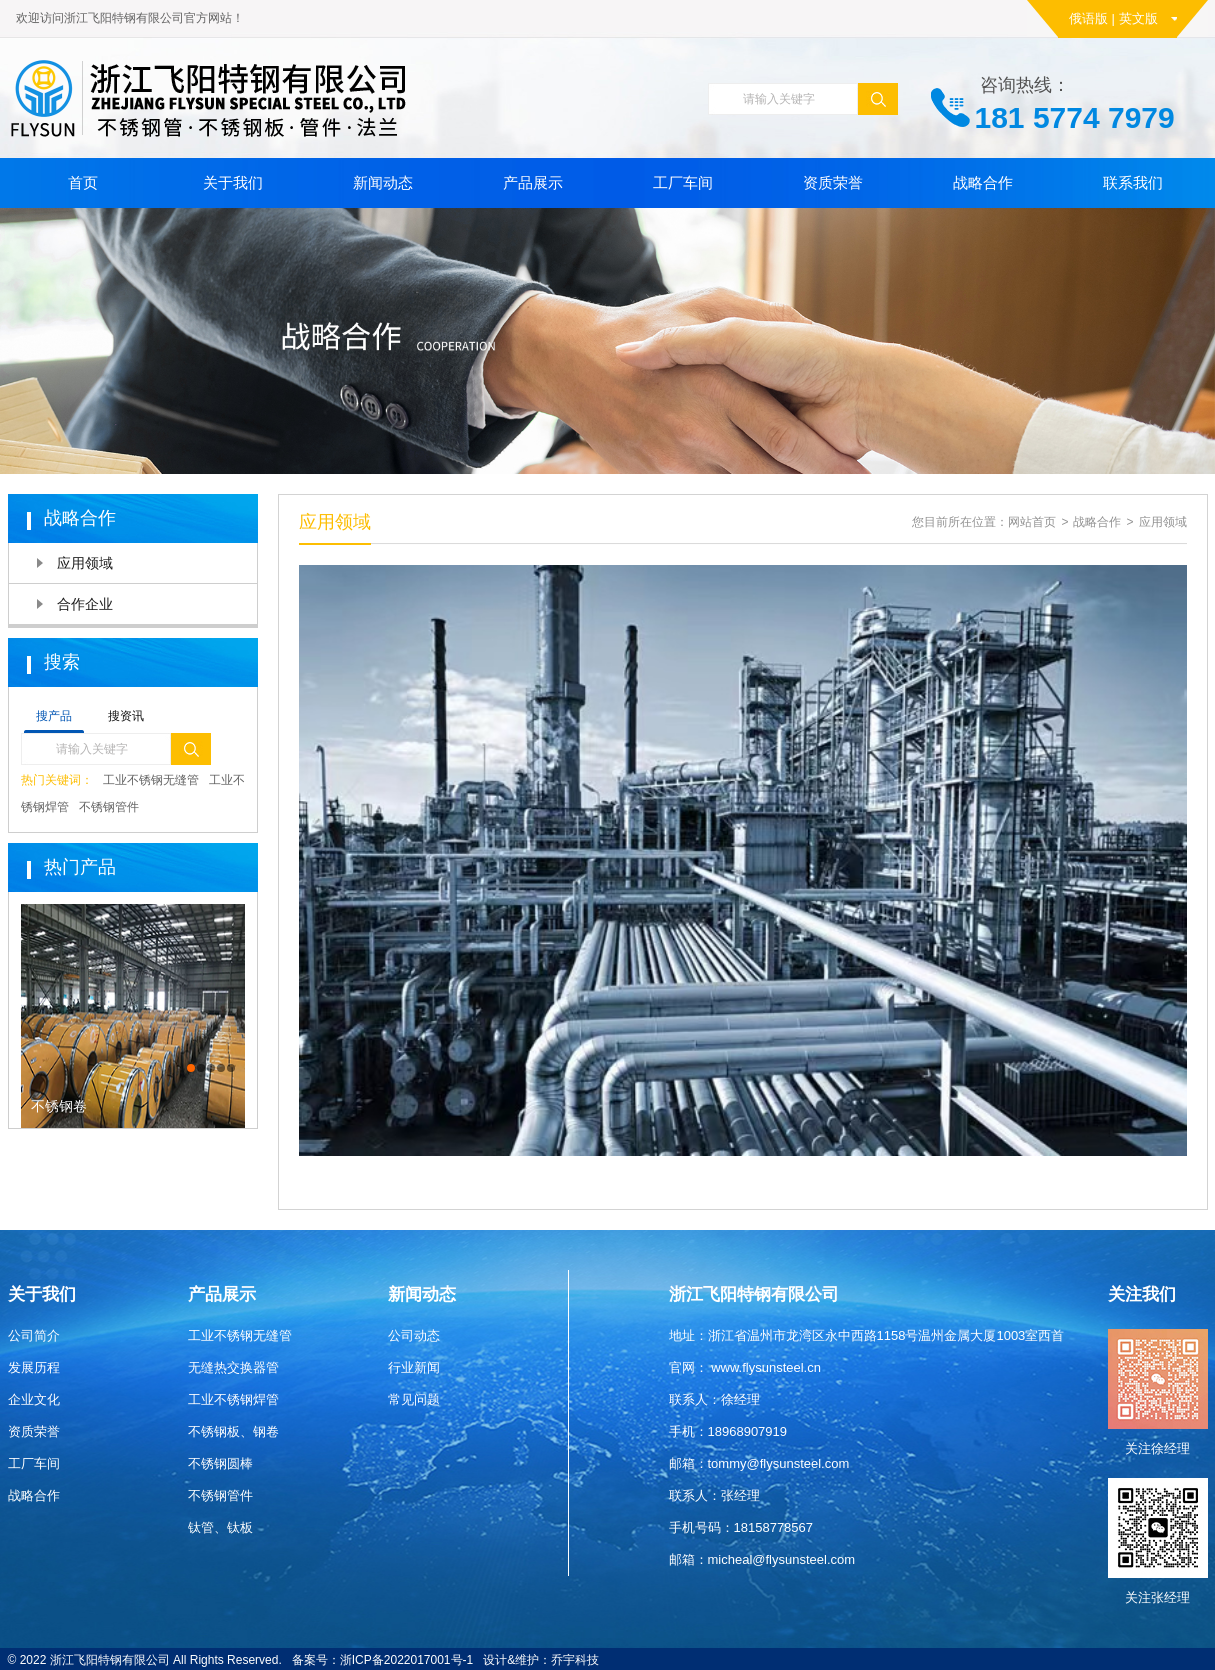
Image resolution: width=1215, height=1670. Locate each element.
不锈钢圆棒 (220, 1463)
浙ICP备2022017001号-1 (406, 1660)
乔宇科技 (575, 1660)
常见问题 (414, 1399)
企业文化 (34, 1399)
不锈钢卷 (59, 1106)
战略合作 (983, 182)
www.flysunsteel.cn (766, 1367)
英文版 (1138, 18)
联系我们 (1133, 182)
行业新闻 (414, 1367)
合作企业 (85, 604)
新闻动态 (383, 182)
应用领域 (85, 563)
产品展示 (533, 182)
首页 (83, 182)
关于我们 (233, 182)
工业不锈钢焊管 (233, 1399)
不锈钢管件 (109, 807)
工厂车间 (683, 182)
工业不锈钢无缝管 (151, 780)
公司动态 (414, 1335)
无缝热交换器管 (233, 1367)
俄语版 (1088, 18)
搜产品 (54, 716)
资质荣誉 (833, 182)
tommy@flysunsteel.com (779, 1463)
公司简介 (34, 1335)
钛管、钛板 (220, 1527)
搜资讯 (126, 716)
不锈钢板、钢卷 (233, 1431)
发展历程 (34, 1367)
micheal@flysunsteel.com (782, 1559)
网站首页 (1032, 522)
